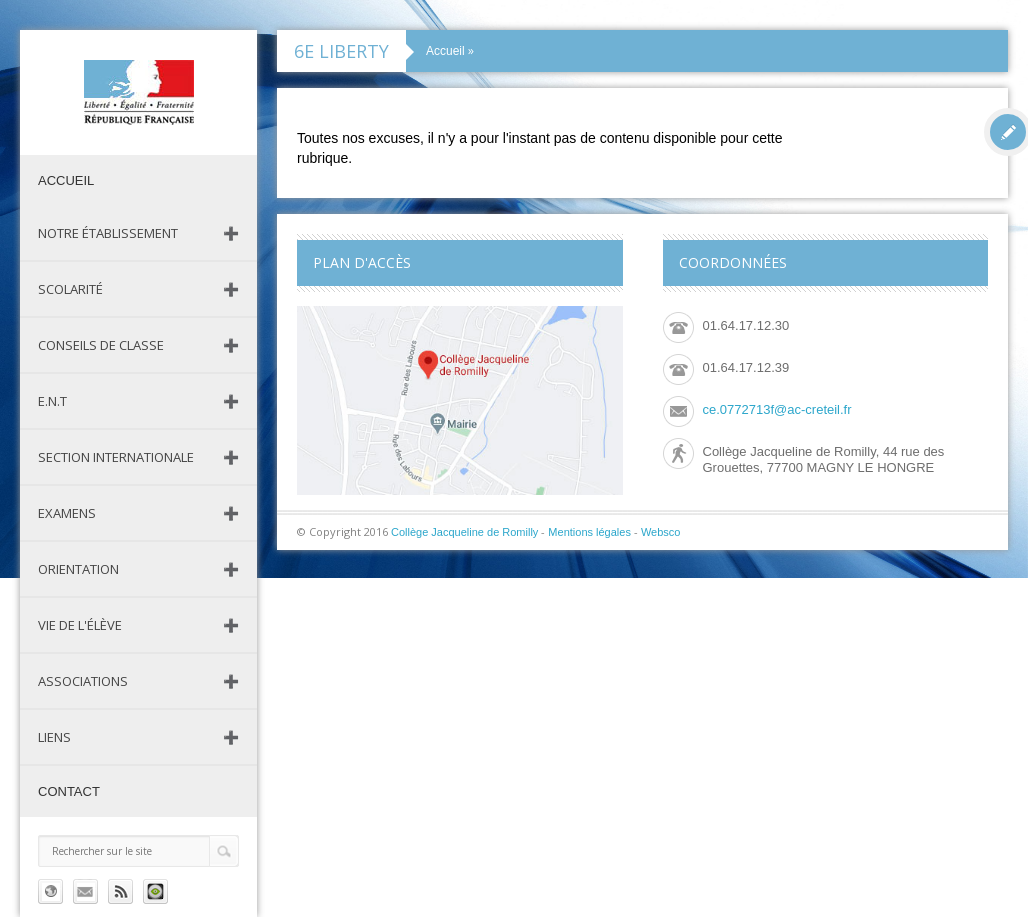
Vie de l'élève (80, 625)
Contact (69, 791)
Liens (54, 737)
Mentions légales (589, 532)
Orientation (78, 569)
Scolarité (70, 289)
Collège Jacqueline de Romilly (464, 532)
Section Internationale (116, 457)
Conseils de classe (101, 345)
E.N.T (52, 401)
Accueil (66, 180)
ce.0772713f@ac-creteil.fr (777, 409)
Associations (83, 681)
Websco (661, 532)
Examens (67, 513)
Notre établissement (108, 233)
